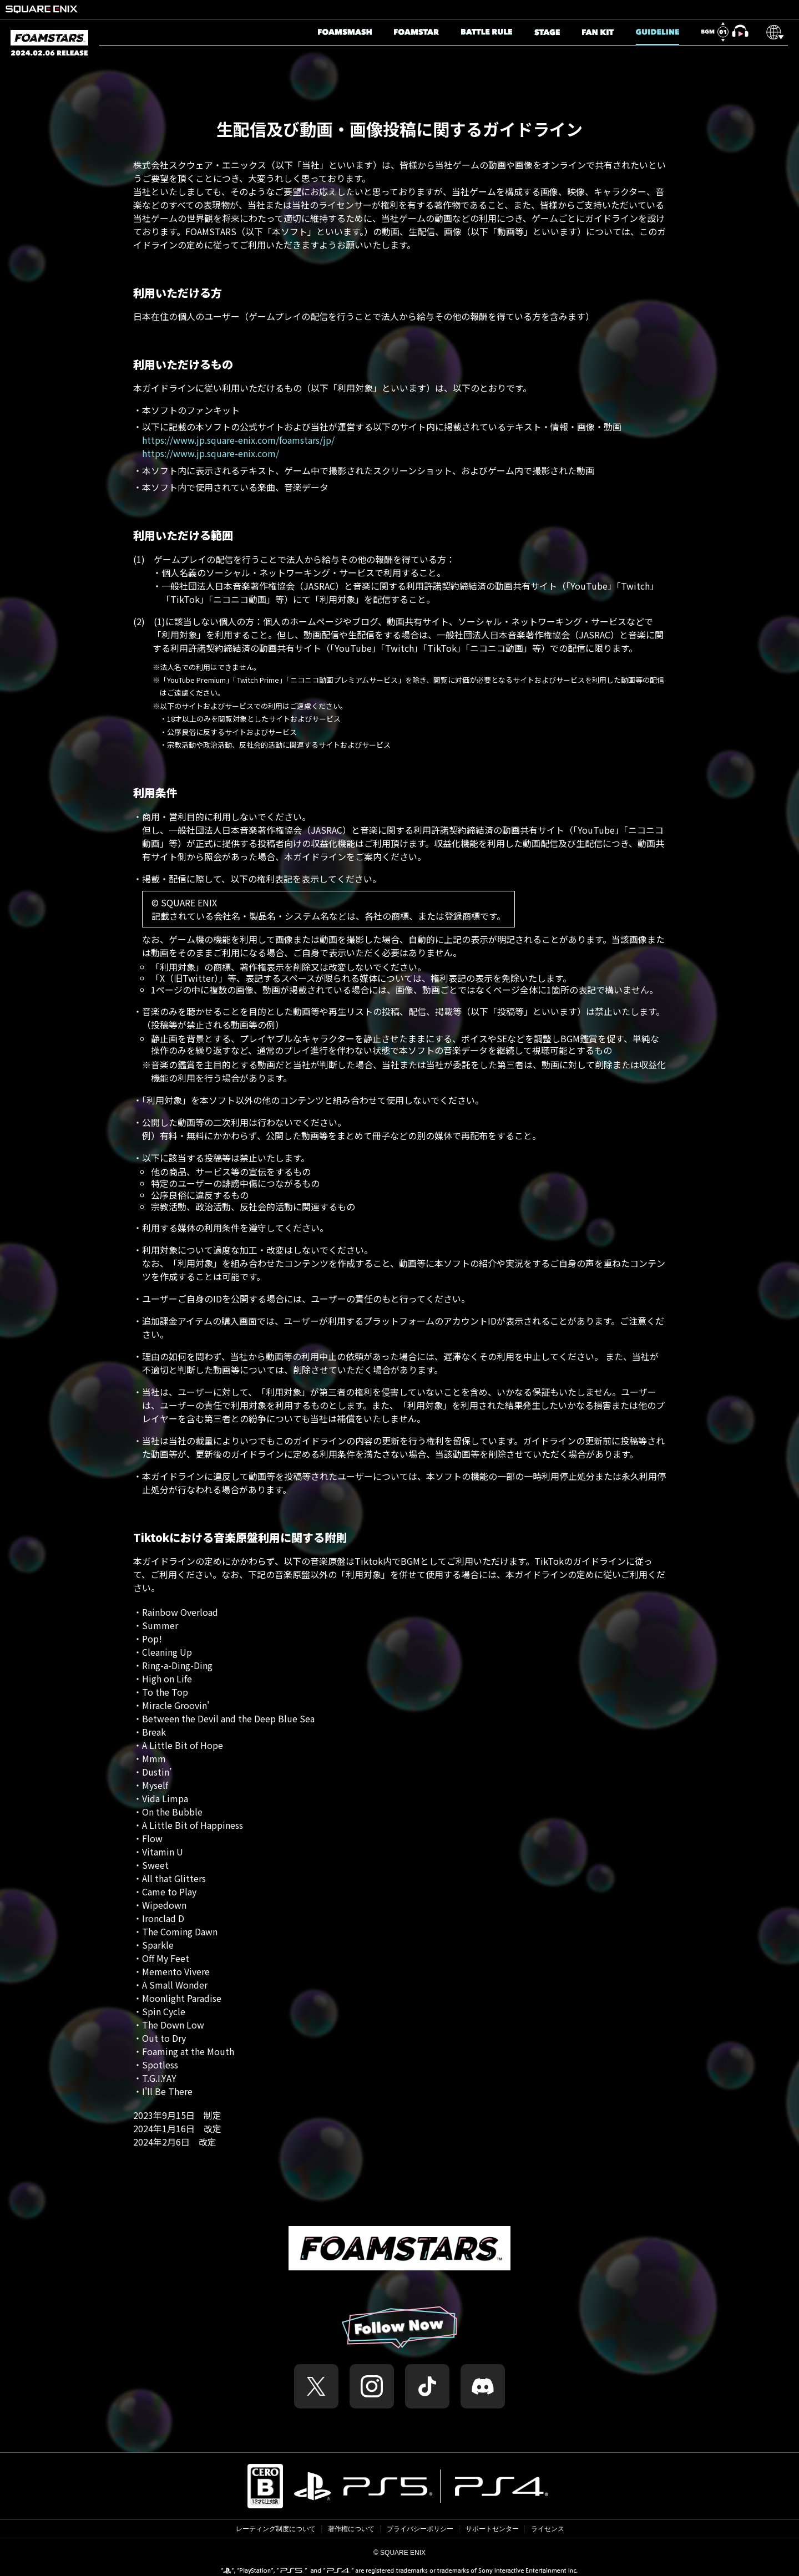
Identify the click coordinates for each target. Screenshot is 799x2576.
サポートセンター (492, 2529)
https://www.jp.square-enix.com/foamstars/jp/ (238, 440)
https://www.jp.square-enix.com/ (210, 453)
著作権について (351, 2529)
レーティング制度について (276, 2529)
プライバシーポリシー (420, 2529)
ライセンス (547, 2529)
